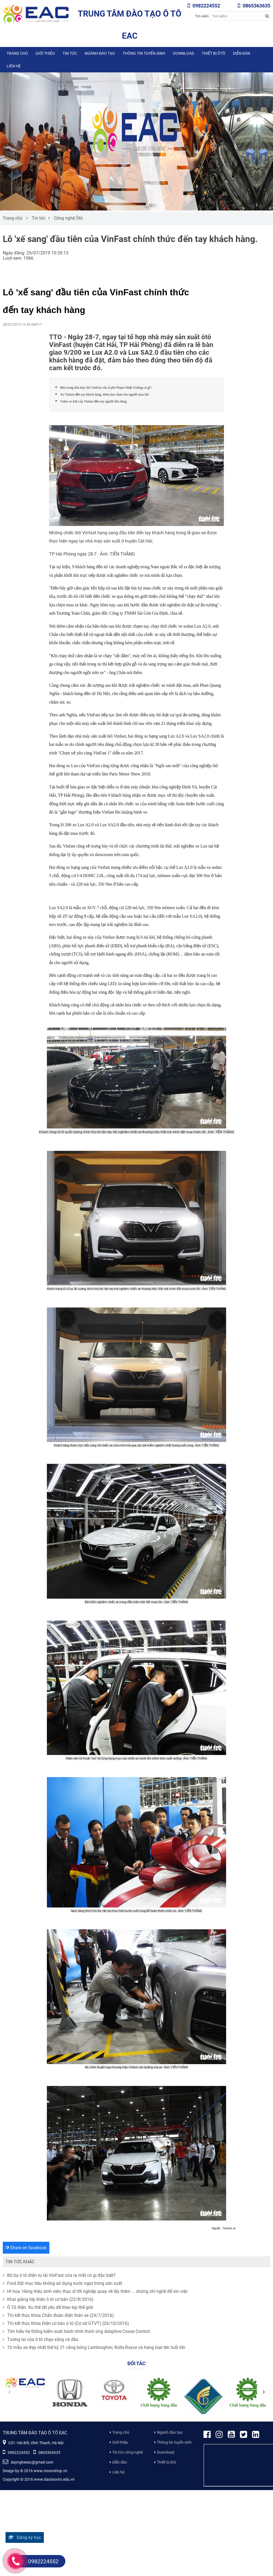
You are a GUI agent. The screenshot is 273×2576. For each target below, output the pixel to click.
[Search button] (267, 16)
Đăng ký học (24, 2537)
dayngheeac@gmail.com (28, 2462)
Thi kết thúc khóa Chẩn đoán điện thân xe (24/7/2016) (58, 2315)
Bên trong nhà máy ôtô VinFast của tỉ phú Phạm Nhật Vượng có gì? (105, 388)
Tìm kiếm (202, 16)
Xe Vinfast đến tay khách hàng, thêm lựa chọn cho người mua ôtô (104, 394)
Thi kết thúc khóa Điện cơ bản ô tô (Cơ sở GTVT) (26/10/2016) (66, 2323)
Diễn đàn (241, 53)
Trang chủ (17, 53)
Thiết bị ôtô (213, 53)
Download (183, 53)
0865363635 (254, 6)
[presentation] (9, 2391)
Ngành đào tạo (100, 53)
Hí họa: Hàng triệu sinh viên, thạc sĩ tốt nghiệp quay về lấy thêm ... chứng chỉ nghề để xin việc (95, 2291)
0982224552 (204, 6)
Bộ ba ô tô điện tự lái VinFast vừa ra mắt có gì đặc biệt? (59, 2275)
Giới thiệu (45, 53)
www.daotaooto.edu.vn (54, 2479)
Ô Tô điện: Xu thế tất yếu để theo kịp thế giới (48, 2307)
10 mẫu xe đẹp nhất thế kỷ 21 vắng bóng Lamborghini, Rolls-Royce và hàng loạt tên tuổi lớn (94, 2347)
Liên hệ (14, 66)
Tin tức (70, 53)
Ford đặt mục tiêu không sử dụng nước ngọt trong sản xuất (62, 2283)
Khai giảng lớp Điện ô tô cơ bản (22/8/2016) (48, 2299)
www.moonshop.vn (50, 2471)
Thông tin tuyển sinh (144, 53)
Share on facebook (26, 2247)
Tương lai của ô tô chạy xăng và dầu (40, 2339)
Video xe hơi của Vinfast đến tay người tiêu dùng (93, 401)
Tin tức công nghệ (127, 2452)
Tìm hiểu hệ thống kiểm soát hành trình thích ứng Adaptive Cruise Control (76, 2331)
